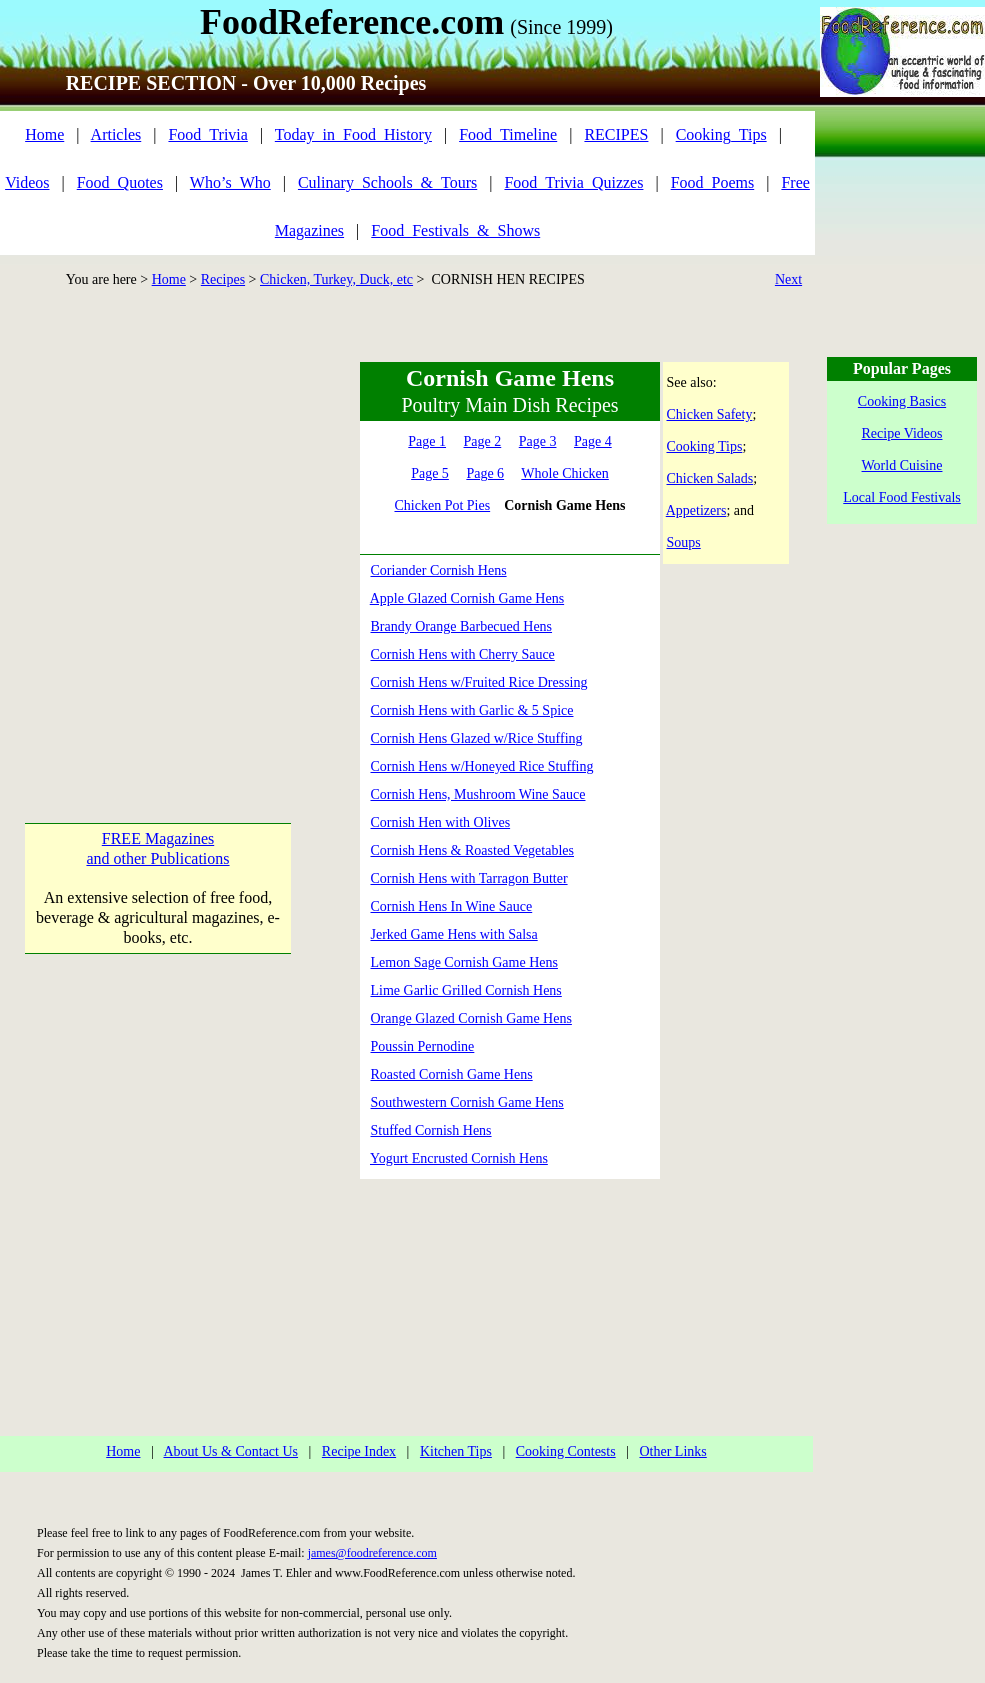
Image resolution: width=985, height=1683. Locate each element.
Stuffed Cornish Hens (431, 1130)
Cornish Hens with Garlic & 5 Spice (472, 710)
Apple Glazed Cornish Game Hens (467, 598)
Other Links (672, 1451)
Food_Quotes (120, 182)
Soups (684, 542)
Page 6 (485, 473)
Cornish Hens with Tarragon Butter (469, 878)
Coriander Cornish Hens (439, 570)
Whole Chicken (564, 473)
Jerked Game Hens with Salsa (454, 934)
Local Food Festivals (901, 497)
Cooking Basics (902, 401)
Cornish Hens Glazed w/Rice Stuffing (477, 738)
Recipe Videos (902, 433)
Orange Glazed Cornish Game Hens (471, 1018)
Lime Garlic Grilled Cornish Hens (466, 990)
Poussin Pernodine (423, 1046)
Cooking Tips (705, 446)
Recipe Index (359, 1451)
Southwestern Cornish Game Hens (467, 1102)
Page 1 (427, 441)
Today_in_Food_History (353, 134)
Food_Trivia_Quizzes (573, 182)
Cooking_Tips (721, 134)
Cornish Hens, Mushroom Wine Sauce (478, 794)
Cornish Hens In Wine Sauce (452, 906)
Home (44, 134)
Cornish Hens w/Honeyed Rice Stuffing (482, 766)
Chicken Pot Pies (442, 505)
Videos (27, 182)
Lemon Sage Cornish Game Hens (464, 962)
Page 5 (430, 473)
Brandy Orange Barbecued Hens (462, 626)
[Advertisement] (187, 549)
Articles (116, 134)
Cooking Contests (566, 1451)
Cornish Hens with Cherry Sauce (463, 654)
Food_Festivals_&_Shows (455, 230)
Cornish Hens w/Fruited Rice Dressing (479, 682)
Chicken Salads (710, 478)
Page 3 (538, 441)
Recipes (223, 279)
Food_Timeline (508, 134)
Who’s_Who (230, 182)
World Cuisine (902, 465)
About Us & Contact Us (230, 1451)
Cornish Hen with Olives (441, 822)
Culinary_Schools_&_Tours (387, 182)
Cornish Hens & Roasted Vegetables (473, 850)
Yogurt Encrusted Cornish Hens (459, 1158)
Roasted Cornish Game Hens (452, 1074)
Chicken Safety (710, 414)
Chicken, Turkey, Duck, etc (336, 279)
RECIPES (616, 134)
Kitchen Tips (456, 1451)
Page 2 (483, 441)
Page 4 (593, 441)
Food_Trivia (207, 134)
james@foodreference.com (372, 1553)
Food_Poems (713, 182)
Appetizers (696, 510)
